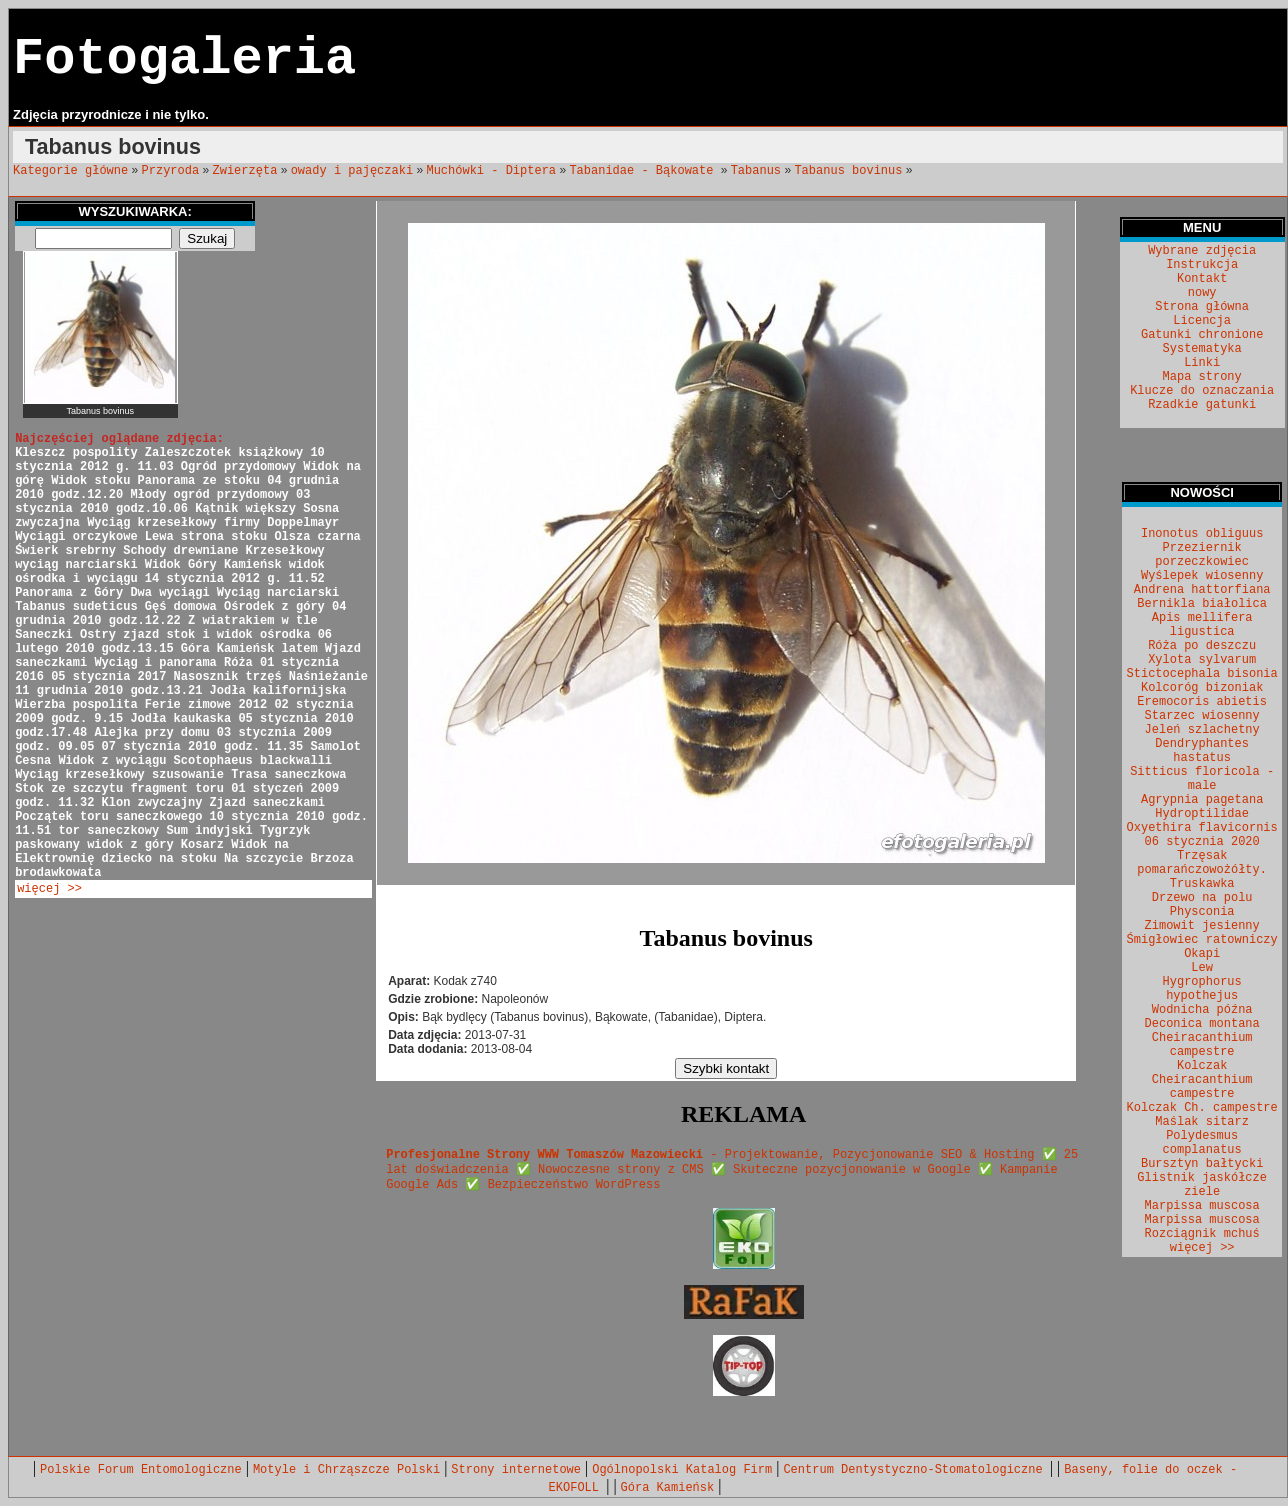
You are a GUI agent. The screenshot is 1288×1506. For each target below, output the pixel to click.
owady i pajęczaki (352, 171)
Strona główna (1202, 307)
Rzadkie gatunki (1202, 405)
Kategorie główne (70, 171)
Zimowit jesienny (1202, 926)
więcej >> (49, 889)
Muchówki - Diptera (491, 171)
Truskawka (1202, 884)
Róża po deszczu (1202, 646)
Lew (1202, 968)
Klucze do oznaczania (1202, 391)
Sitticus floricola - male (1202, 779)
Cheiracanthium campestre (1202, 1045)
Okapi (1202, 954)
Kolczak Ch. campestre (1202, 1108)
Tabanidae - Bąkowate (644, 171)
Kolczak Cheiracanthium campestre (1202, 1080)
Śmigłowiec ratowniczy (1202, 940)
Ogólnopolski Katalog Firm (682, 1470)
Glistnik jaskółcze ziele (1202, 1185)
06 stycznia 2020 (1202, 842)
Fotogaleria (184, 59)
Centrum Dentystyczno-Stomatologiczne (916, 1470)
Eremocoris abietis (1202, 702)
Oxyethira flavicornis (1202, 828)
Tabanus (756, 171)
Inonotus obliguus (1202, 534)
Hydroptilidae (1202, 814)
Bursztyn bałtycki (1202, 1164)
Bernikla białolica (1202, 604)
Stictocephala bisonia (1202, 674)
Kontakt (1202, 279)
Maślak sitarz (1202, 1122)
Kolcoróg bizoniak (1202, 688)
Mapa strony (1202, 377)
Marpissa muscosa (1202, 1206)
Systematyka (1202, 349)
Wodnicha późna (1202, 1010)
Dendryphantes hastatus (1202, 751)
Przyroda (171, 171)
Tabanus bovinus (848, 171)
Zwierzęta (245, 171)
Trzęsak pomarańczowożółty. (1202, 863)
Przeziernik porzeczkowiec (1202, 555)
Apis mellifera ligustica (1202, 625)
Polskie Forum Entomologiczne (141, 1470)
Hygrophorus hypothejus (1202, 989)
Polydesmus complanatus (1202, 1143)
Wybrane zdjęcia (1202, 251)
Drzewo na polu (1202, 898)
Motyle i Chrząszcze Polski (346, 1470)
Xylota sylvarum (1202, 660)
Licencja (1202, 321)
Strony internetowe (516, 1470)
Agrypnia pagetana (1202, 800)
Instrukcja (1202, 265)
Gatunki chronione (1202, 335)
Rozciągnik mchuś (1202, 1234)
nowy (1202, 293)
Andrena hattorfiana (1202, 590)
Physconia (1202, 912)
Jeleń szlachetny (1202, 730)
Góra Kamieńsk (668, 1488)
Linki (1202, 363)
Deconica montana (1202, 1024)
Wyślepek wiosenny (1202, 576)
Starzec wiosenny (1202, 716)
